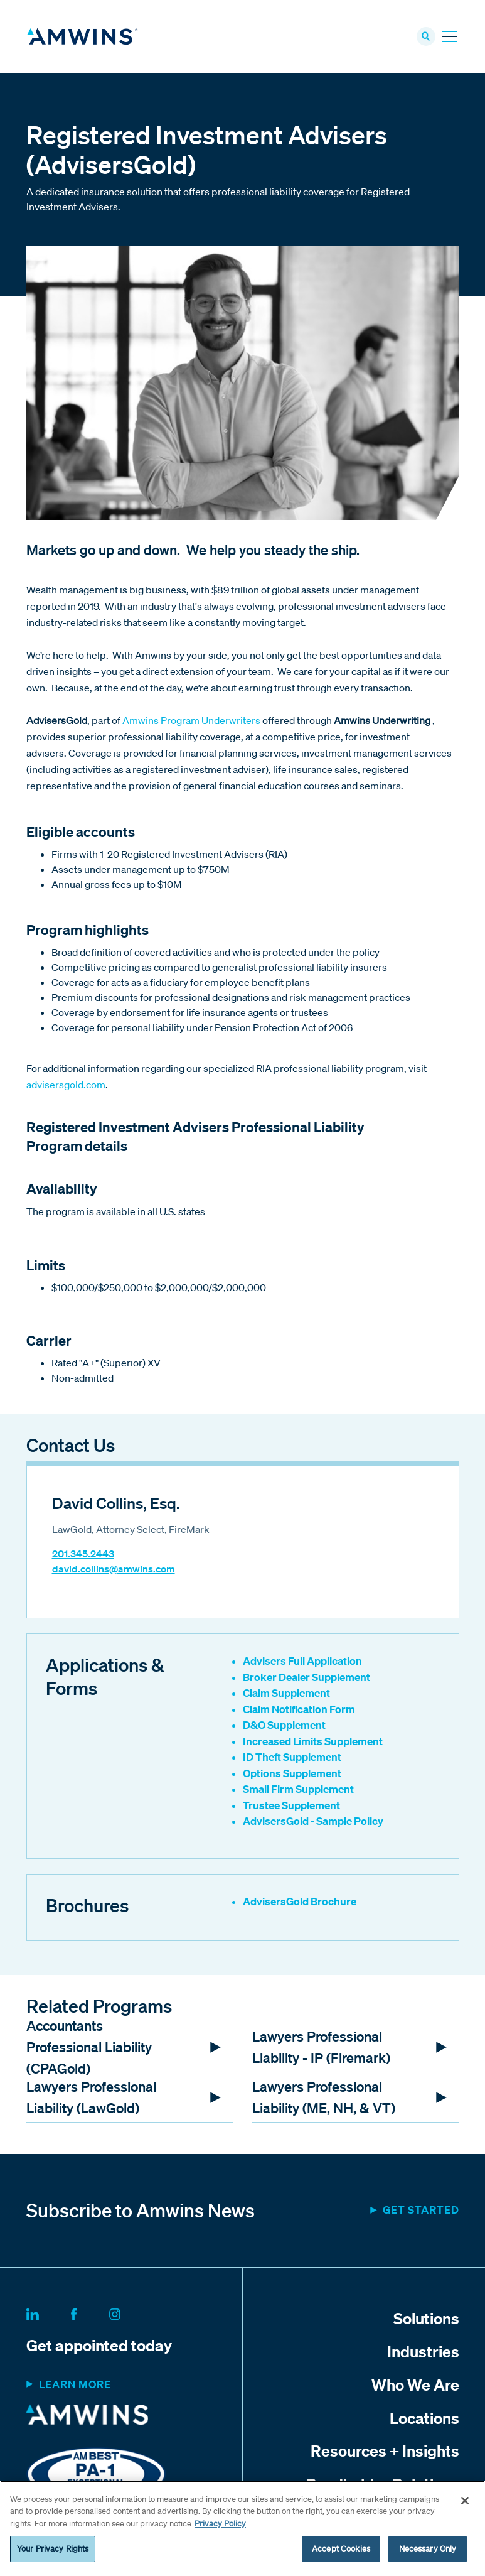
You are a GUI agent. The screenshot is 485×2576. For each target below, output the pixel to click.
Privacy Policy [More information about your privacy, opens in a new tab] (220, 2523)
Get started (421, 2212)
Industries (423, 2353)
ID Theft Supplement (292, 1759)
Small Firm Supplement (298, 1791)
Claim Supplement (286, 1695)
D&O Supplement (284, 1727)
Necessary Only (428, 2548)
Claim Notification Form (299, 1711)
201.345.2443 (83, 1555)
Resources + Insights (385, 2453)
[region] (242, 2528)
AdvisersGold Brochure (299, 1903)
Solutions (426, 2320)
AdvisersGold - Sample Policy (313, 1823)
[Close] (465, 2500)
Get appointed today (99, 2347)
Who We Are (415, 2386)
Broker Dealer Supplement (306, 1679)
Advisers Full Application (302, 1663)
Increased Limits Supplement (313, 1743)
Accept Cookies (341, 2548)
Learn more (75, 2386)
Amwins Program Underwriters (191, 723)
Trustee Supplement (291, 1807)
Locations (424, 2420)
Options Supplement (292, 1775)
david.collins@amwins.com (113, 1570)
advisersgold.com (65, 1087)
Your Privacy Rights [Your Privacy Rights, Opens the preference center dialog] (52, 2548)
